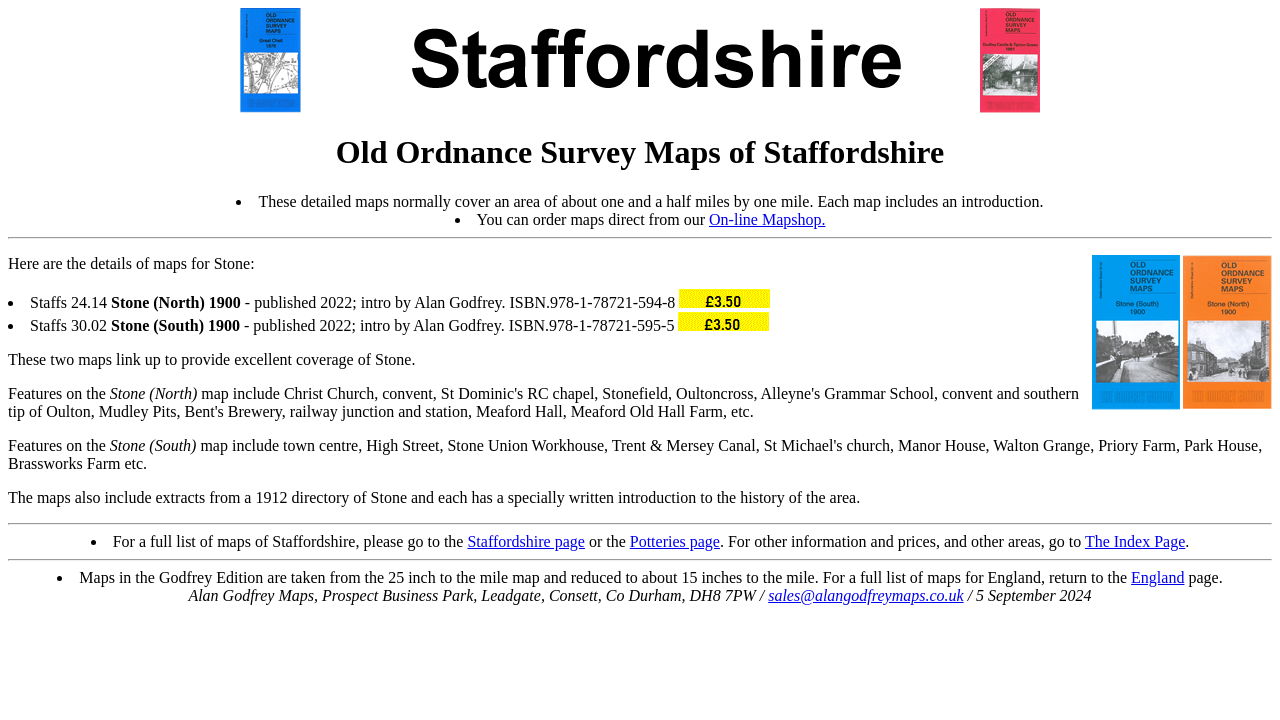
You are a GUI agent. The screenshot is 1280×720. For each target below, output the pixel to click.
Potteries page (675, 541)
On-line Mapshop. (767, 219)
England (1157, 577)
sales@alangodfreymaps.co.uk (865, 595)
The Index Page (1135, 541)
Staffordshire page (525, 541)
